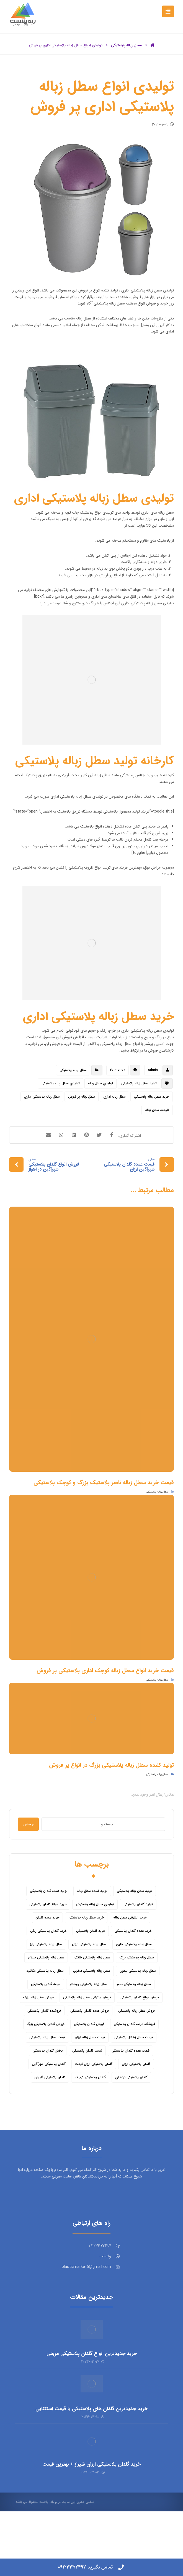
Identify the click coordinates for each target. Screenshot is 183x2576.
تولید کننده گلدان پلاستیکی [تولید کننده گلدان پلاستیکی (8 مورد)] (49, 1929)
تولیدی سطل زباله (100, 1123)
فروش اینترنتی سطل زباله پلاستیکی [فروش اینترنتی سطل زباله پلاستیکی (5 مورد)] (87, 2035)
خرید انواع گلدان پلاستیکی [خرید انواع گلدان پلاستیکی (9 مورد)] (47, 1942)
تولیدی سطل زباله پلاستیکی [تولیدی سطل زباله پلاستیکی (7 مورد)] (95, 1942)
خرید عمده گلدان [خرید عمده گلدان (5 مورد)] (47, 1955)
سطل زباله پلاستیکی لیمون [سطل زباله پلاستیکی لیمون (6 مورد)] (138, 2009)
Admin (153, 1110)
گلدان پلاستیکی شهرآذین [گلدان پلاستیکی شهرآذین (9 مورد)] (49, 2102)
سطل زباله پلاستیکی (73, 1110)
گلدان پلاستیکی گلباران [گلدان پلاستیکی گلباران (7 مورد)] (49, 2115)
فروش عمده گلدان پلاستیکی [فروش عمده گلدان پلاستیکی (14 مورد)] (89, 2049)
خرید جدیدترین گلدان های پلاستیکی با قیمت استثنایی (91, 2451)
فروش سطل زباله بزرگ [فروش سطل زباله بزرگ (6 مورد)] (38, 2035)
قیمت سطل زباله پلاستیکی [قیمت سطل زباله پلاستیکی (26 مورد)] (47, 2075)
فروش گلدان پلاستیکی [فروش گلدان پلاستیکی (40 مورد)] (89, 2062)
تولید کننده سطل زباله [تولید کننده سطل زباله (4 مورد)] (92, 1929)
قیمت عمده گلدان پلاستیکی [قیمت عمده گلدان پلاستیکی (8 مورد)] (131, 2089)
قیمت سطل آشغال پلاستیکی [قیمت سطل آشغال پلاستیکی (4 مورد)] (133, 2075)
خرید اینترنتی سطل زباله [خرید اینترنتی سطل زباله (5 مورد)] (129, 1955)
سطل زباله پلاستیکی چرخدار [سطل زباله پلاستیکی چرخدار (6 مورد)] (88, 2022)
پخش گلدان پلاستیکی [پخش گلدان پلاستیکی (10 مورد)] (48, 2089)
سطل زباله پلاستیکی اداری (42, 1137)
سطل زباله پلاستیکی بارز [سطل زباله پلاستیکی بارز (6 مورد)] (46, 1982)
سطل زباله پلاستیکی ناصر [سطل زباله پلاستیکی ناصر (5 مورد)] (134, 2022)
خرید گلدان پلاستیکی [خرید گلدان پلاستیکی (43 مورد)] (90, 1969)
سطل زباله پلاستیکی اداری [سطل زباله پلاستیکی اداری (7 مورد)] (134, 1982)
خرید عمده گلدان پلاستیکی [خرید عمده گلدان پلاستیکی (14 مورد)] (133, 1969)
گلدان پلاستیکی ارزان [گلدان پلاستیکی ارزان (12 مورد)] (136, 2102)
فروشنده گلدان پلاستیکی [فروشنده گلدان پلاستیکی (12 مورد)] (44, 2049)
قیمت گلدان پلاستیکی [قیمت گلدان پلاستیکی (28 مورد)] (87, 2089)
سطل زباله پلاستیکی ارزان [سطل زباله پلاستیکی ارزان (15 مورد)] (89, 1982)
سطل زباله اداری (114, 1137)
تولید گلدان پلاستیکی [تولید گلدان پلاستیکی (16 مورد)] (138, 1942)
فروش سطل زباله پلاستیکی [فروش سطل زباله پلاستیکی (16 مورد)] (136, 2049)
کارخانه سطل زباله (157, 1150)
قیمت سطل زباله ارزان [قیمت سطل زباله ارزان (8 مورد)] (90, 2075)
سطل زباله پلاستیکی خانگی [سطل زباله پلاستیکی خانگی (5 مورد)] (92, 1995)
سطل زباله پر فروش (81, 1137)
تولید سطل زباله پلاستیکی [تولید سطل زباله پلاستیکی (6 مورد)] (134, 1929)
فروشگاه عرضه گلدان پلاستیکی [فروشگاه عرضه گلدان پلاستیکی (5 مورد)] (134, 2062)
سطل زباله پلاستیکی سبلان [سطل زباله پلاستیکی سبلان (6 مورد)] (46, 1995)
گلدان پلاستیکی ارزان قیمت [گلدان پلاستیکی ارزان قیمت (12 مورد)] (93, 2102)
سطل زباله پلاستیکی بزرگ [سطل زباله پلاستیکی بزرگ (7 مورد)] (137, 1995)
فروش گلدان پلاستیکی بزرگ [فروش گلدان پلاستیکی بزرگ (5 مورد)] (46, 2062)
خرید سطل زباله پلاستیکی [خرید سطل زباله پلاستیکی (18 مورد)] (86, 1955)
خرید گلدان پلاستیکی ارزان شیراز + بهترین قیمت (91, 2508)
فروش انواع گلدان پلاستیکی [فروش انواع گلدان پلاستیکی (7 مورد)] (139, 2035)
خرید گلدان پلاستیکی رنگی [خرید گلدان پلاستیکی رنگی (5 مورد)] (48, 1969)
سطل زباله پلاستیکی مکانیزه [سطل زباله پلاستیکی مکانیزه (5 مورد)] (45, 2009)
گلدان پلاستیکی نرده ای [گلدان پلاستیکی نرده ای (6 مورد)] (131, 2115)
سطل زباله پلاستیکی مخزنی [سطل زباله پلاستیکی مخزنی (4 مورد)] (91, 2009)
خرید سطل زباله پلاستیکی (151, 1137)
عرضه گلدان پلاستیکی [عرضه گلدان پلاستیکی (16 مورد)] (45, 2022)
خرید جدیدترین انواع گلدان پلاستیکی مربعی (92, 2395)
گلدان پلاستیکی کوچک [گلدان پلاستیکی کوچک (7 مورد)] (90, 2115)
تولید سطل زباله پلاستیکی (139, 1123)
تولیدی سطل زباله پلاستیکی (61, 1123)
